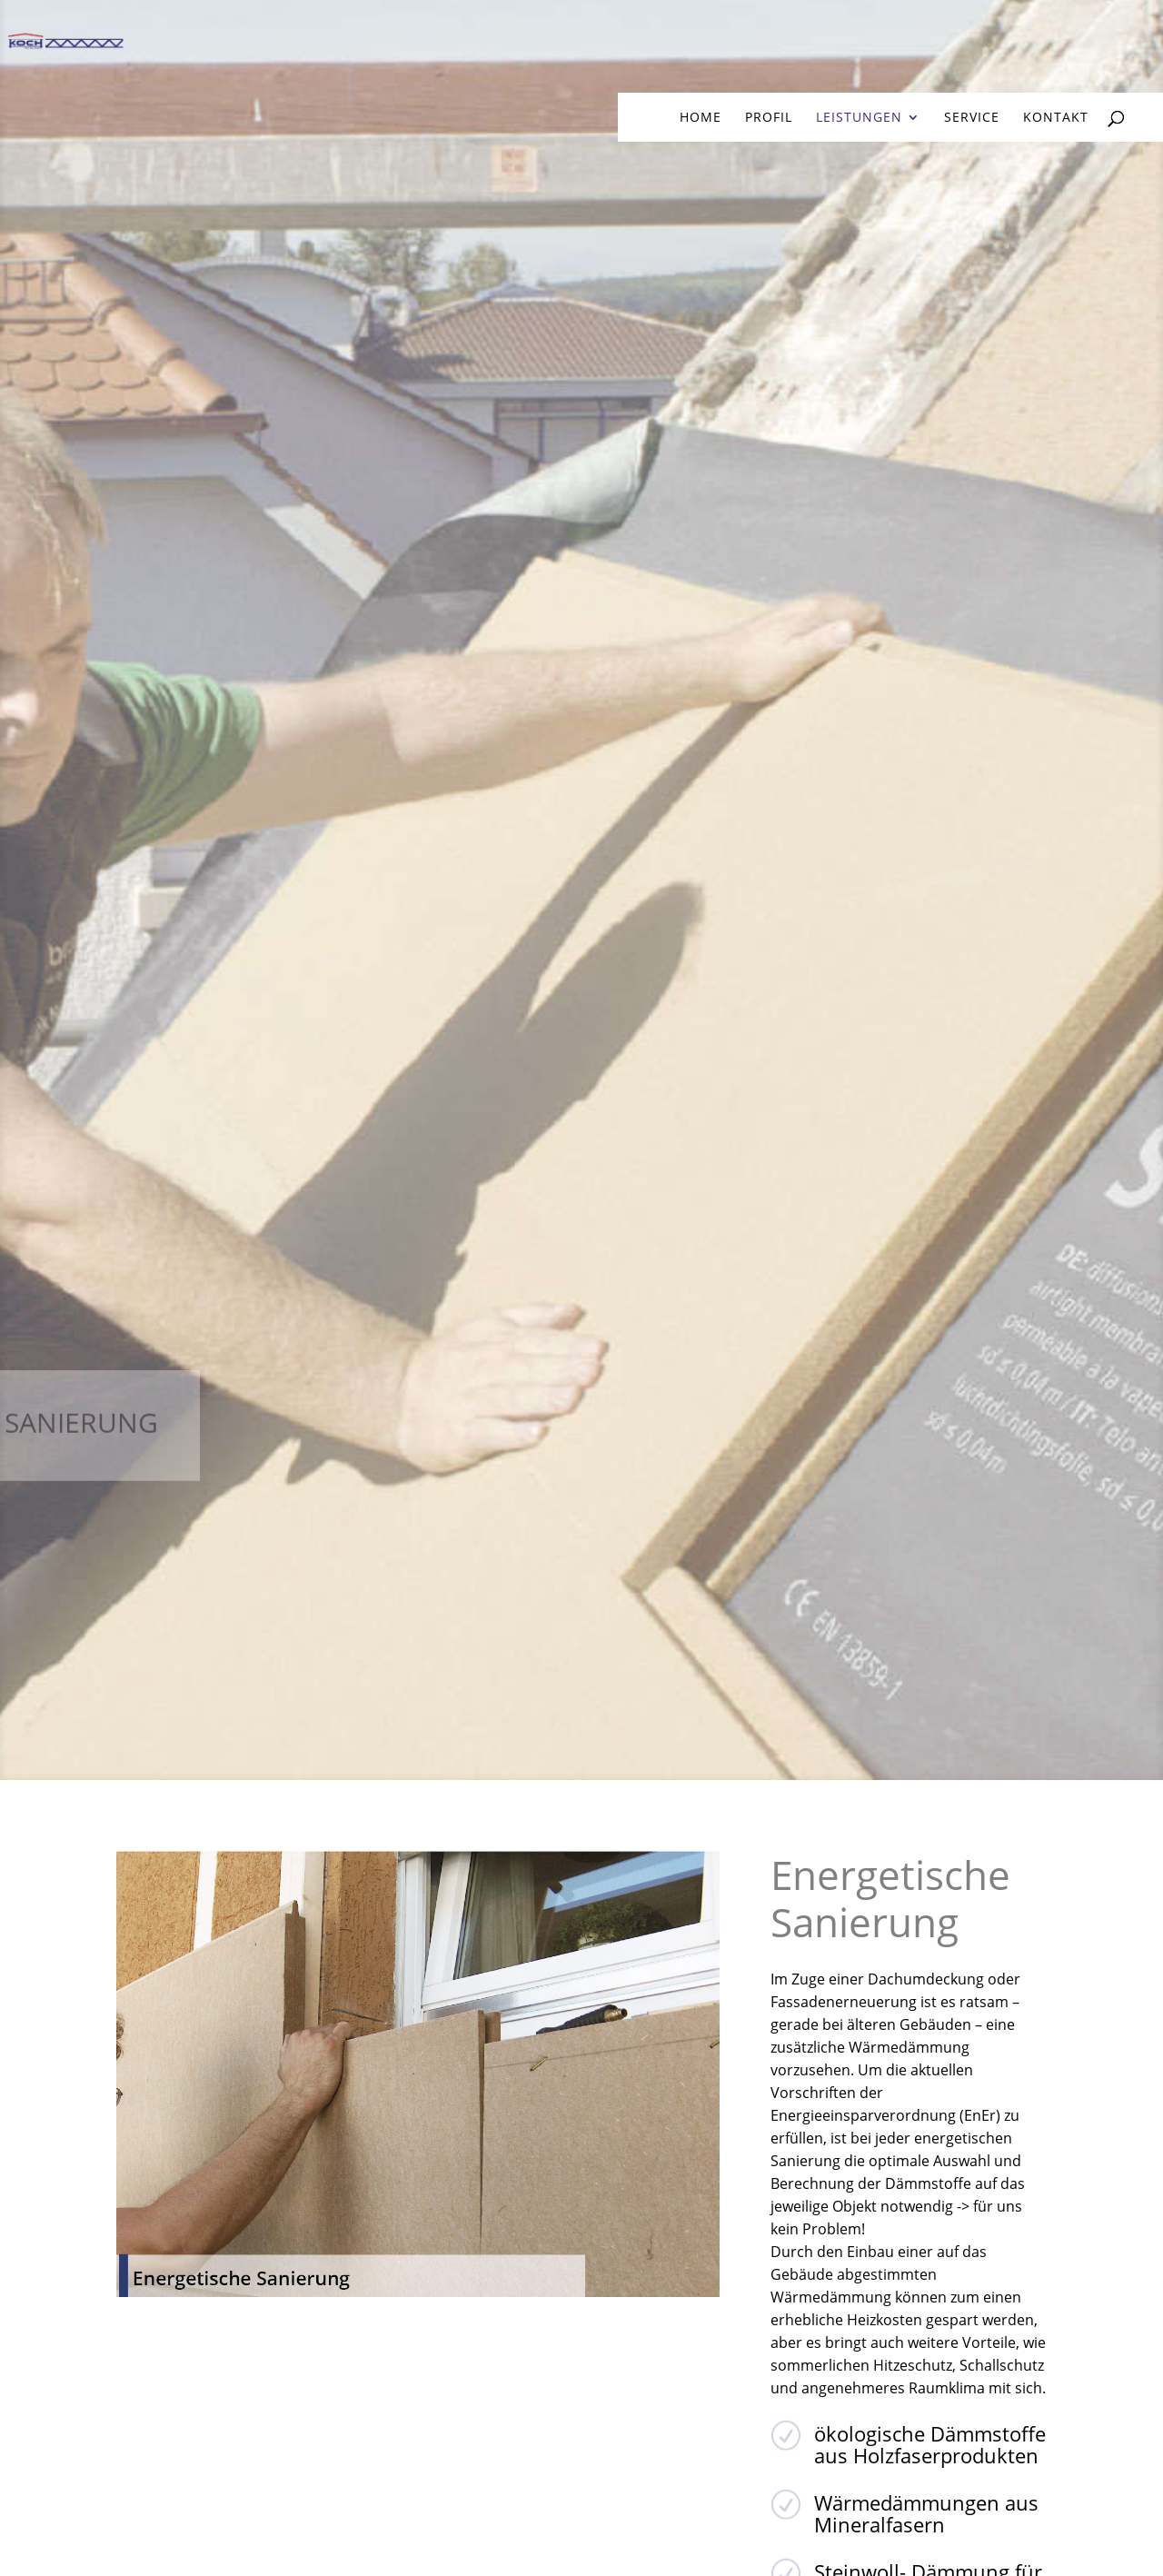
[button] (1123, 2536)
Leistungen (859, 118)
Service (971, 118)
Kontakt (1055, 118)
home (700, 118)
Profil (768, 118)
